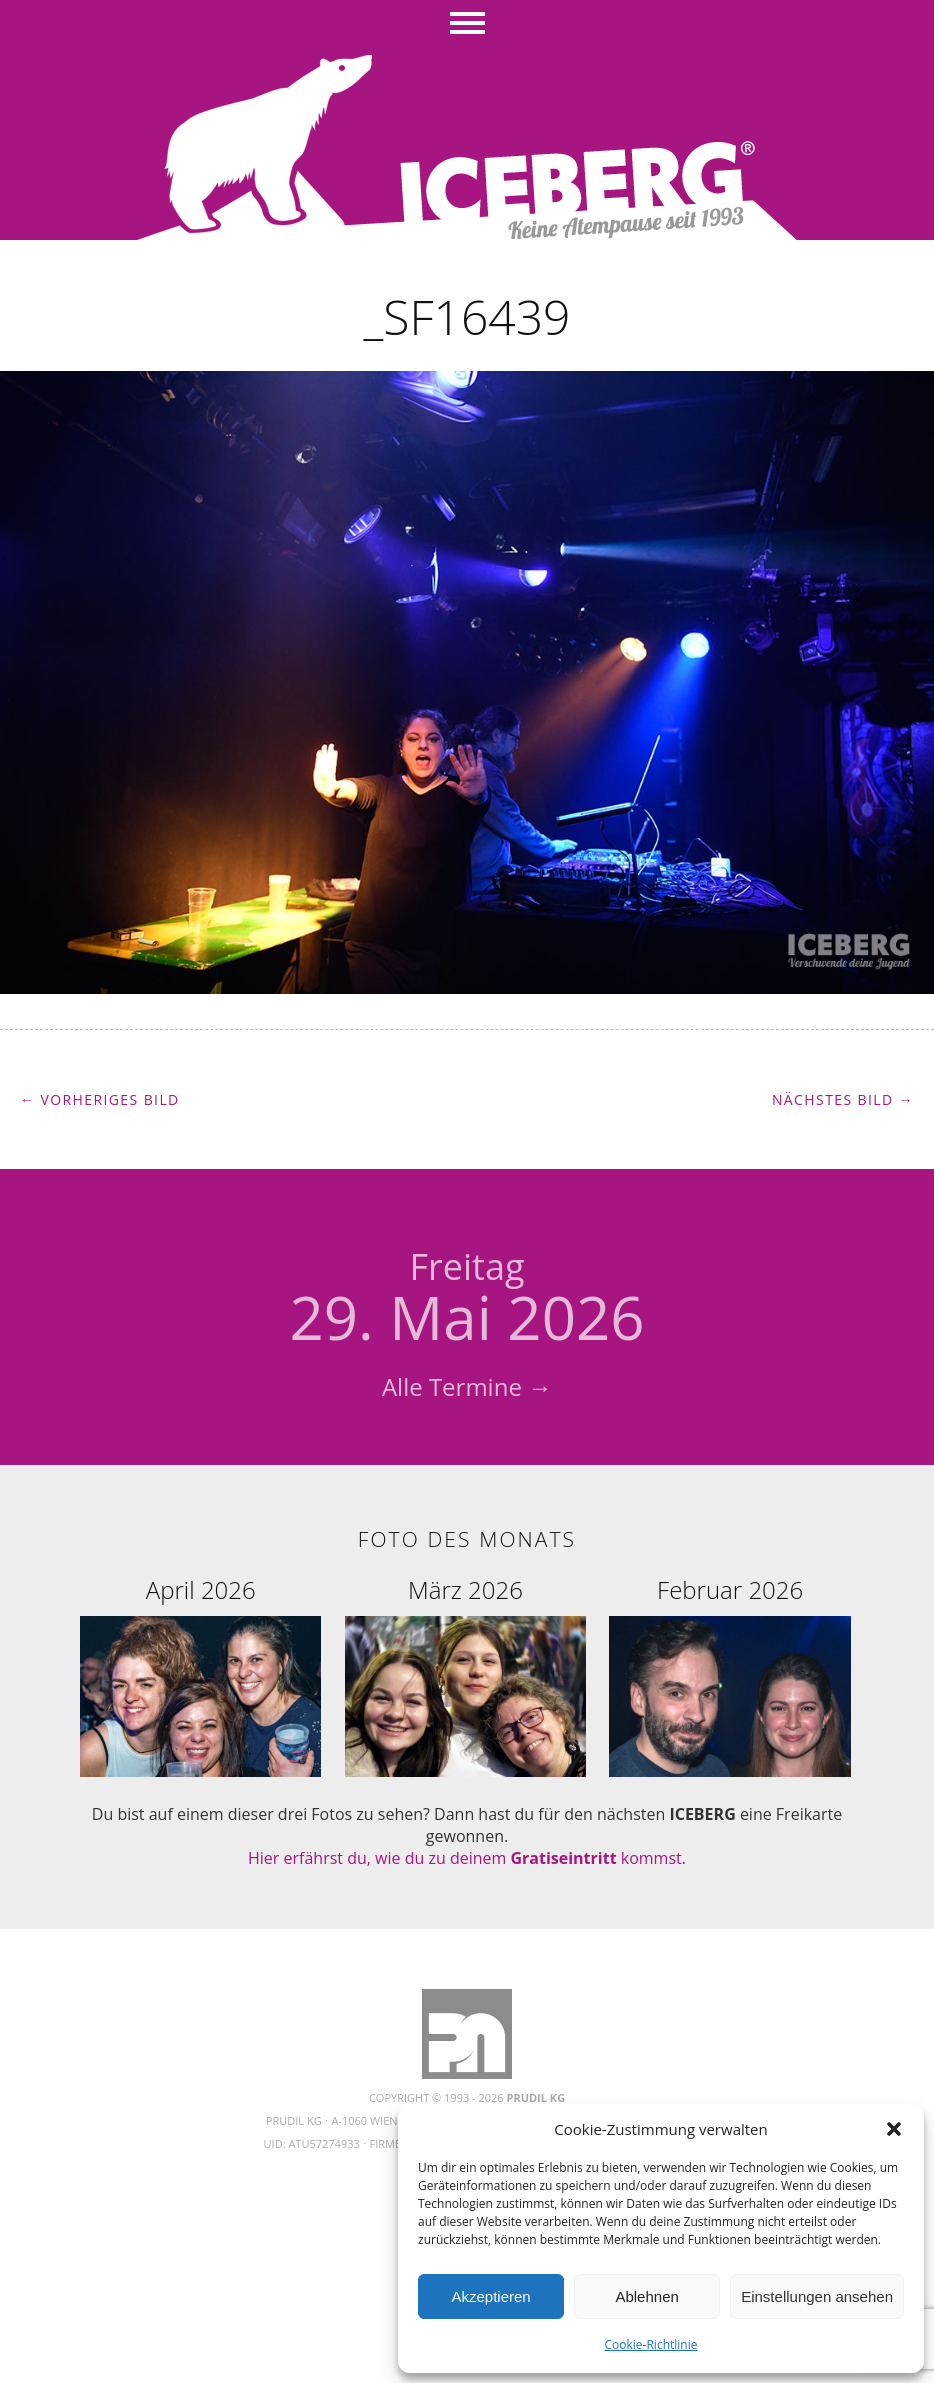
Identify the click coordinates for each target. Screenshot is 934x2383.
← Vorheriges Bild (100, 1099)
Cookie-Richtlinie (651, 2344)
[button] (894, 2129)
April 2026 (201, 1589)
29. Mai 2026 (466, 1300)
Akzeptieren (490, 2296)
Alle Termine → (467, 1386)
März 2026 (465, 1589)
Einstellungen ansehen (817, 2296)
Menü (467, 25)
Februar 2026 (730, 1589)
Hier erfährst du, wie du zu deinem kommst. (467, 1858)
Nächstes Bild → (843, 1099)
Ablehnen (646, 2296)
